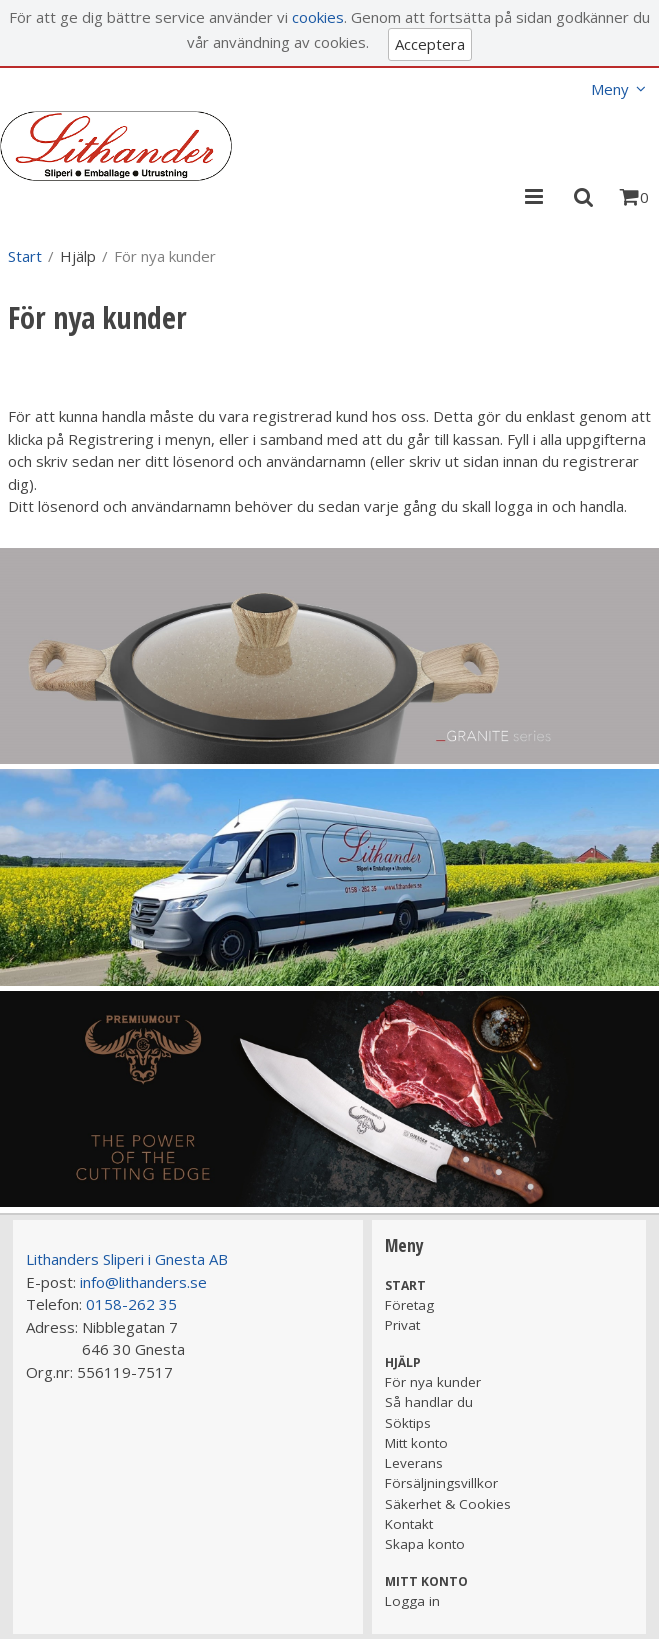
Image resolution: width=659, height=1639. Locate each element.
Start (25, 256)
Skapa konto (425, 1544)
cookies (318, 17)
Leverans (414, 1463)
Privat (402, 1325)
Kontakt (409, 1524)
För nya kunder (433, 1382)
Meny (610, 89)
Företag (409, 1305)
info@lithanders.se (143, 1282)
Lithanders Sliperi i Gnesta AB (127, 1259)
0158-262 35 (131, 1304)
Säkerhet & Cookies (448, 1504)
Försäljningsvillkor (441, 1483)
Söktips (408, 1423)
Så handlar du (429, 1402)
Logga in (412, 1601)
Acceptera (430, 44)
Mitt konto (416, 1443)
